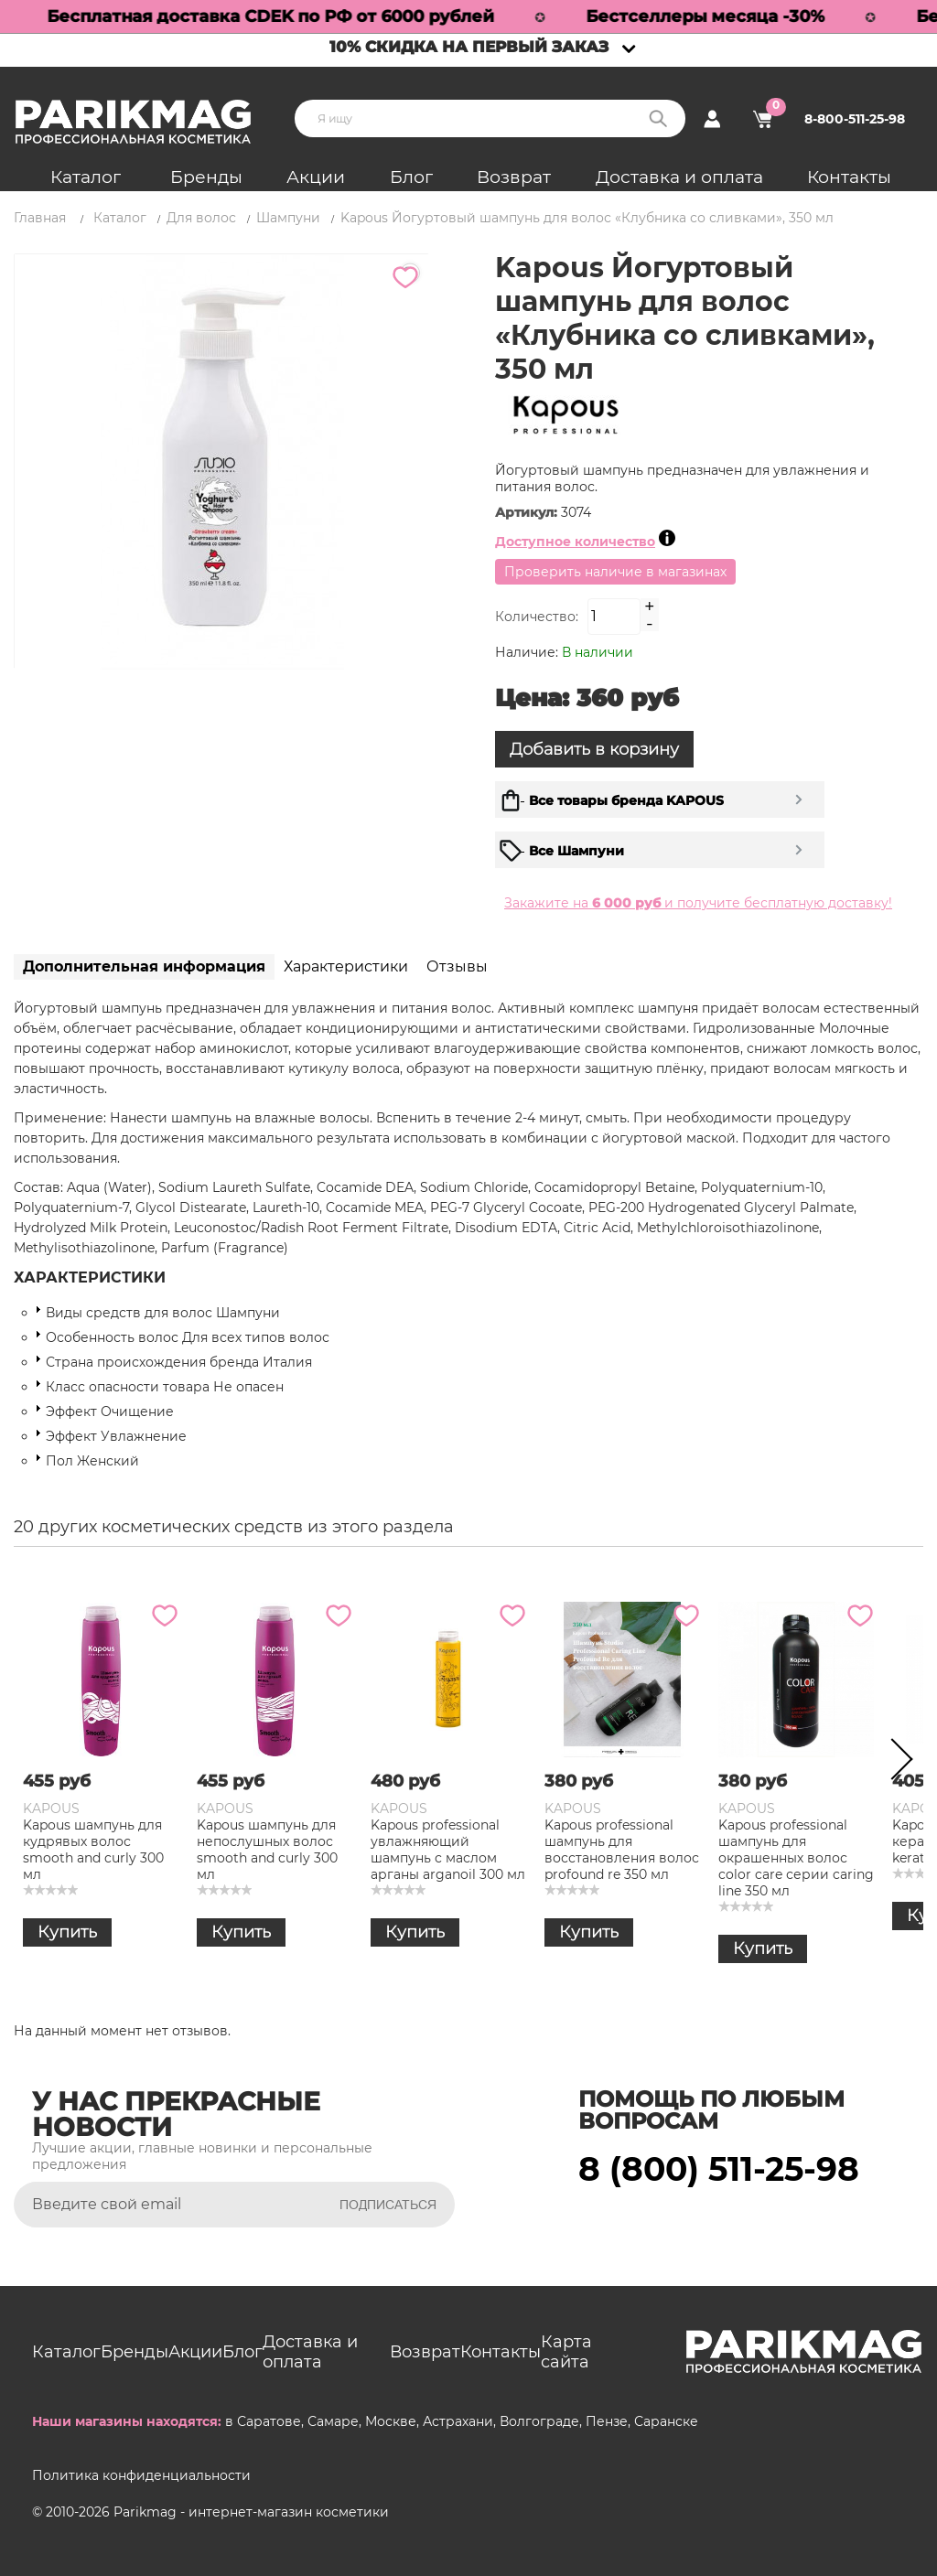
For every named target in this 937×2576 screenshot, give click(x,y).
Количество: (536, 616)
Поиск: (658, 118)
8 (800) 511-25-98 (718, 2169)
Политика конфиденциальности (141, 2475)
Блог (411, 177)
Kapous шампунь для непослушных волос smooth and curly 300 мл (267, 1850)
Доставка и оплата (679, 177)
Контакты (849, 177)
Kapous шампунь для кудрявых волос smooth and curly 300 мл (93, 1850)
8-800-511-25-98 (854, 119)
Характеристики (346, 966)
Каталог (85, 177)
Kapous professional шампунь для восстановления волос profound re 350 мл (621, 1850)
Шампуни (288, 217)
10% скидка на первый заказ (469, 47)
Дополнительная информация (144, 966)
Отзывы (457, 966)
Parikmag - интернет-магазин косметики (251, 2512)
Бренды (206, 177)
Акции (315, 177)
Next (896, 1762)
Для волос (201, 217)
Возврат (514, 177)
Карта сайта (566, 2352)
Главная (40, 217)
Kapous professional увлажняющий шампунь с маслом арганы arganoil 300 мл (448, 1850)
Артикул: (528, 512)
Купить (67, 1932)
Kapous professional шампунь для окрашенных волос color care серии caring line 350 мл (796, 1858)
